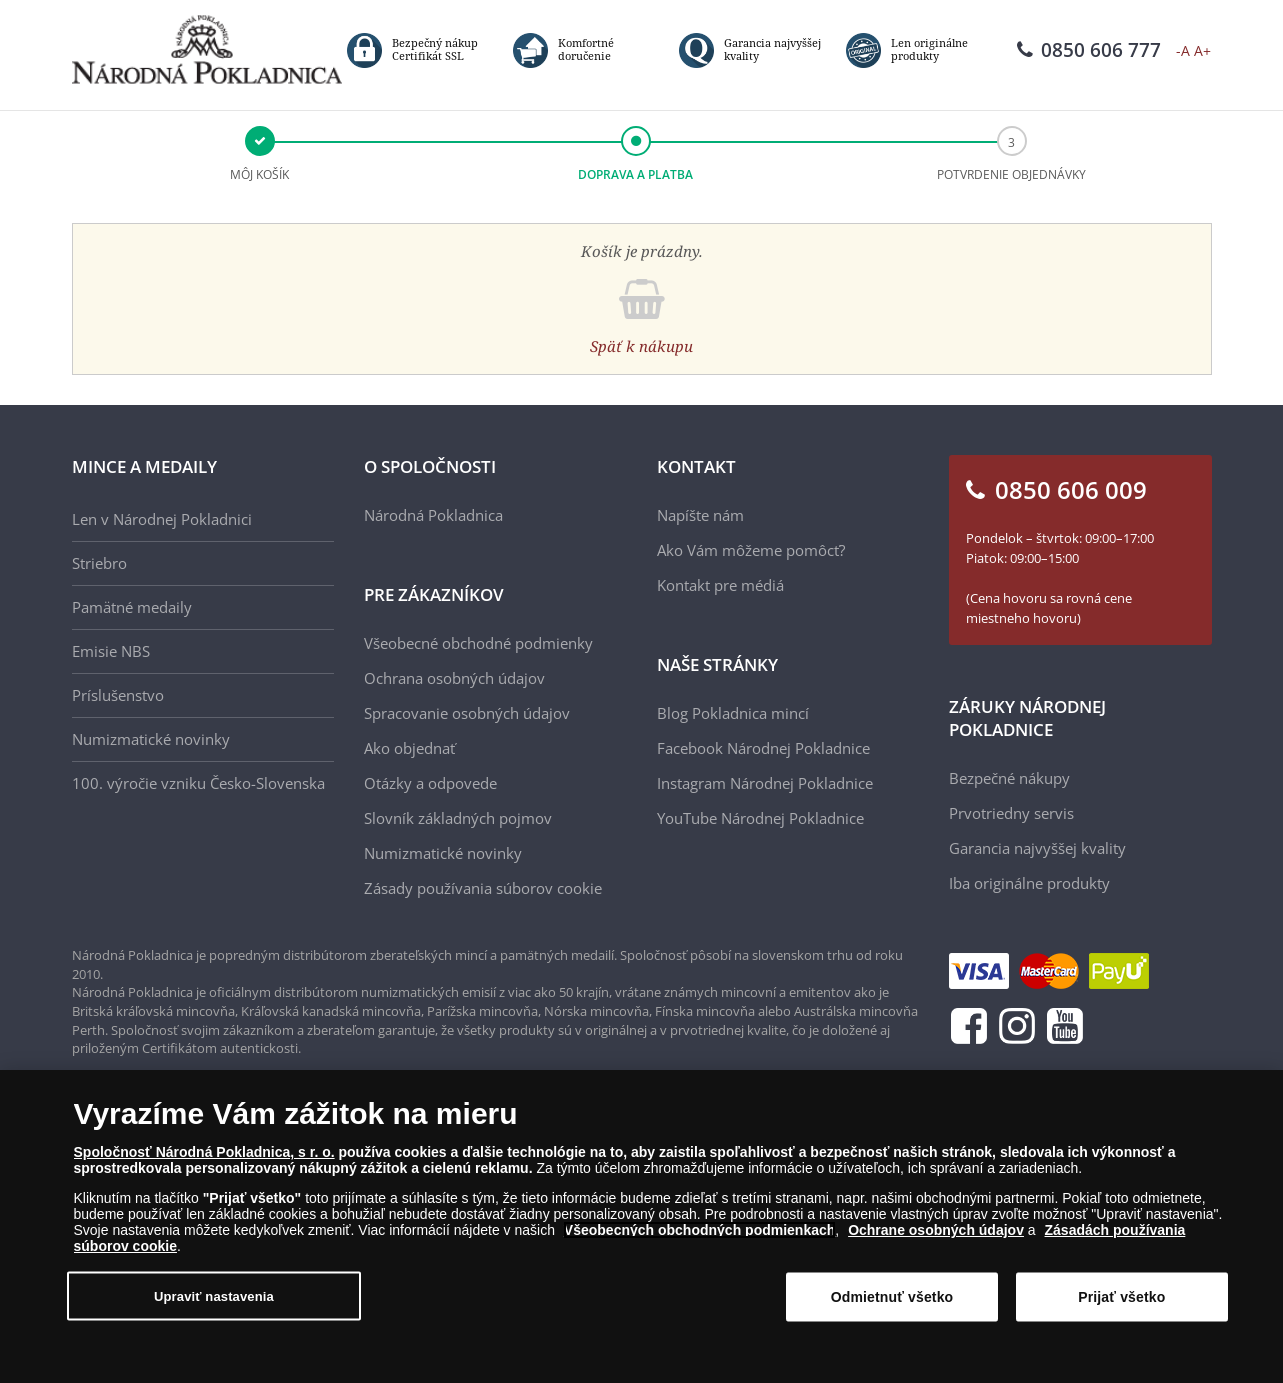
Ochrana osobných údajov (454, 678)
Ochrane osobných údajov (936, 1230)
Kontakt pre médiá (720, 585)
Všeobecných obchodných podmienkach (700, 1230)
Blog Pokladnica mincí (733, 713)
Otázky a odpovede (430, 783)
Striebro (99, 563)
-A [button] (1183, 50)
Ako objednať (409, 748)
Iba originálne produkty (1029, 883)
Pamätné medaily (132, 607)
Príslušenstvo (118, 695)
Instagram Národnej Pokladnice (765, 783)
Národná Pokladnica (433, 515)
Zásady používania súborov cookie (483, 888)
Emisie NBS (111, 651)
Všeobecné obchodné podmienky (478, 643)
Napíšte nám (700, 515)
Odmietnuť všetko (892, 1297)
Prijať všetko (1121, 1297)
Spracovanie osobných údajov (467, 713)
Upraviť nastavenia (214, 1295)
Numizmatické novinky (151, 739)
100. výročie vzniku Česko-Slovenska (198, 783)
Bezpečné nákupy (1009, 778)
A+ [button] (1202, 50)
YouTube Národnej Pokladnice (760, 818)
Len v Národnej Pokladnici (162, 519)
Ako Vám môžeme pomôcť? (751, 550)
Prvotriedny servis (1011, 813)
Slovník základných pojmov (458, 818)
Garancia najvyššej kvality (1037, 848)
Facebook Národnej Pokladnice (763, 748)
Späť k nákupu (641, 346)
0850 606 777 (1089, 50)
